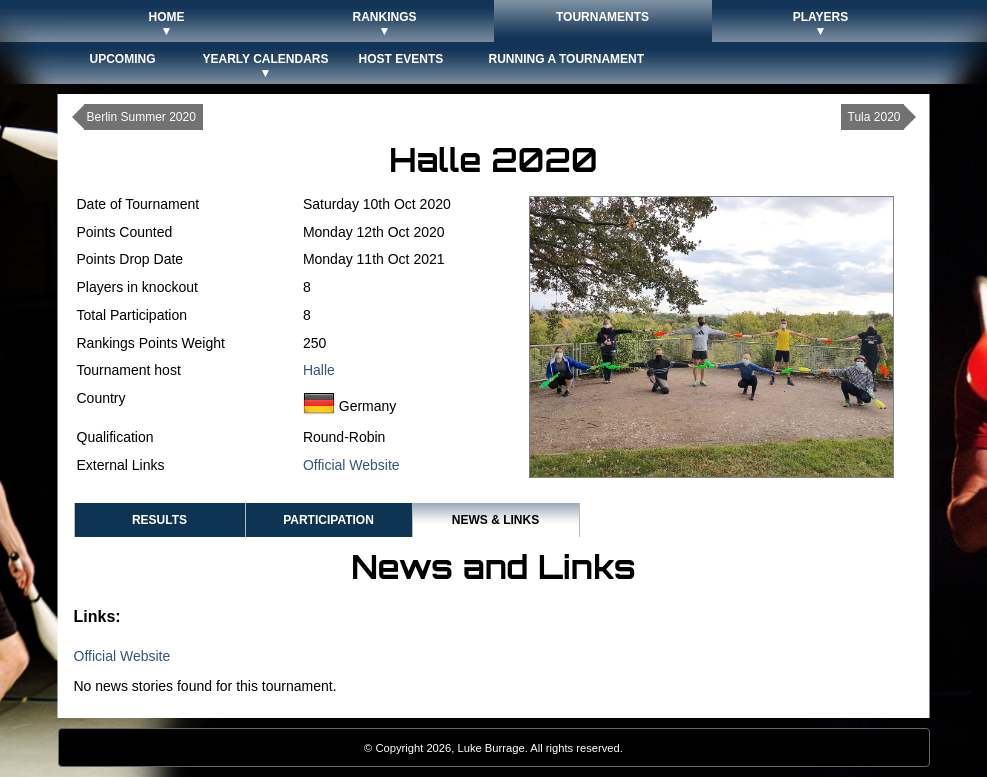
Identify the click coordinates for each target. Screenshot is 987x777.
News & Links (495, 520)
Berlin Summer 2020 (141, 117)
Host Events (401, 59)
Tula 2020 (874, 117)
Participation (328, 520)
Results (159, 520)
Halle (319, 370)
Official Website (351, 465)
